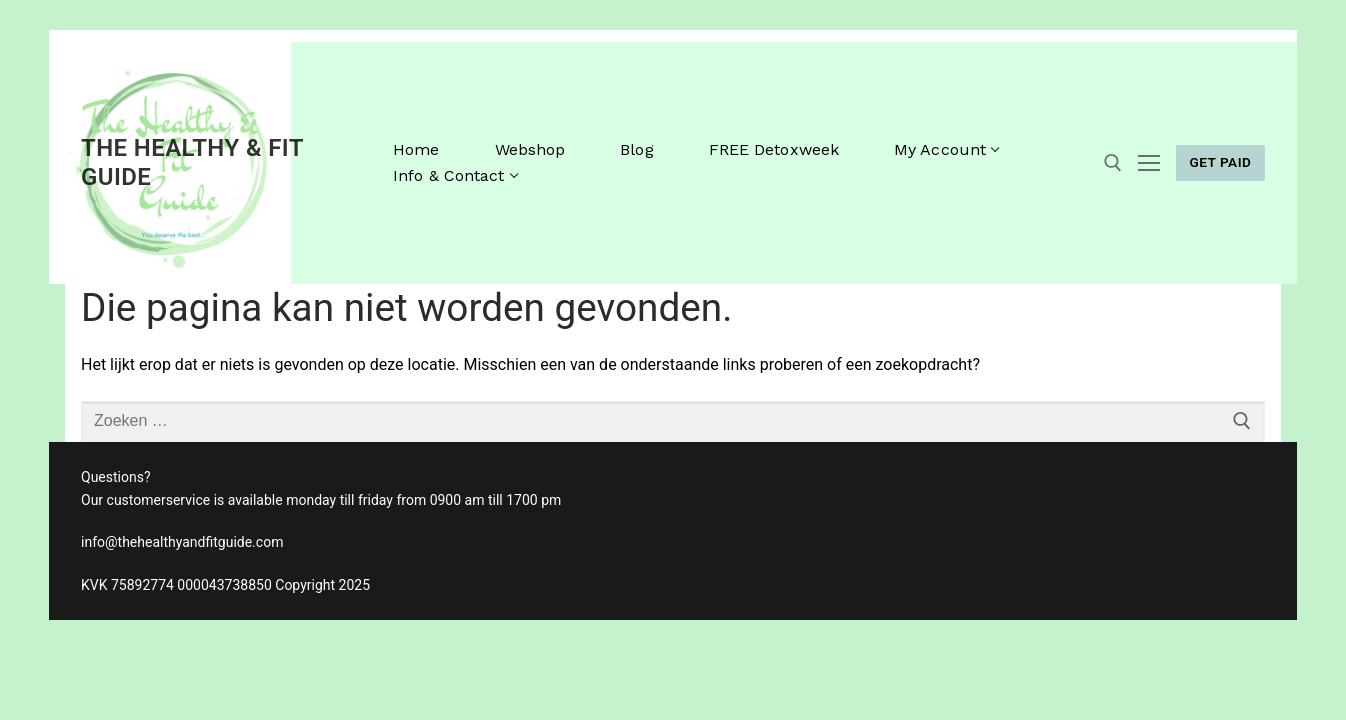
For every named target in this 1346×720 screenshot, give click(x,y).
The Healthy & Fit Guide (192, 162)
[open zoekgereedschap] (1113, 163)
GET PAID (1220, 162)
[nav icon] (1149, 163)
